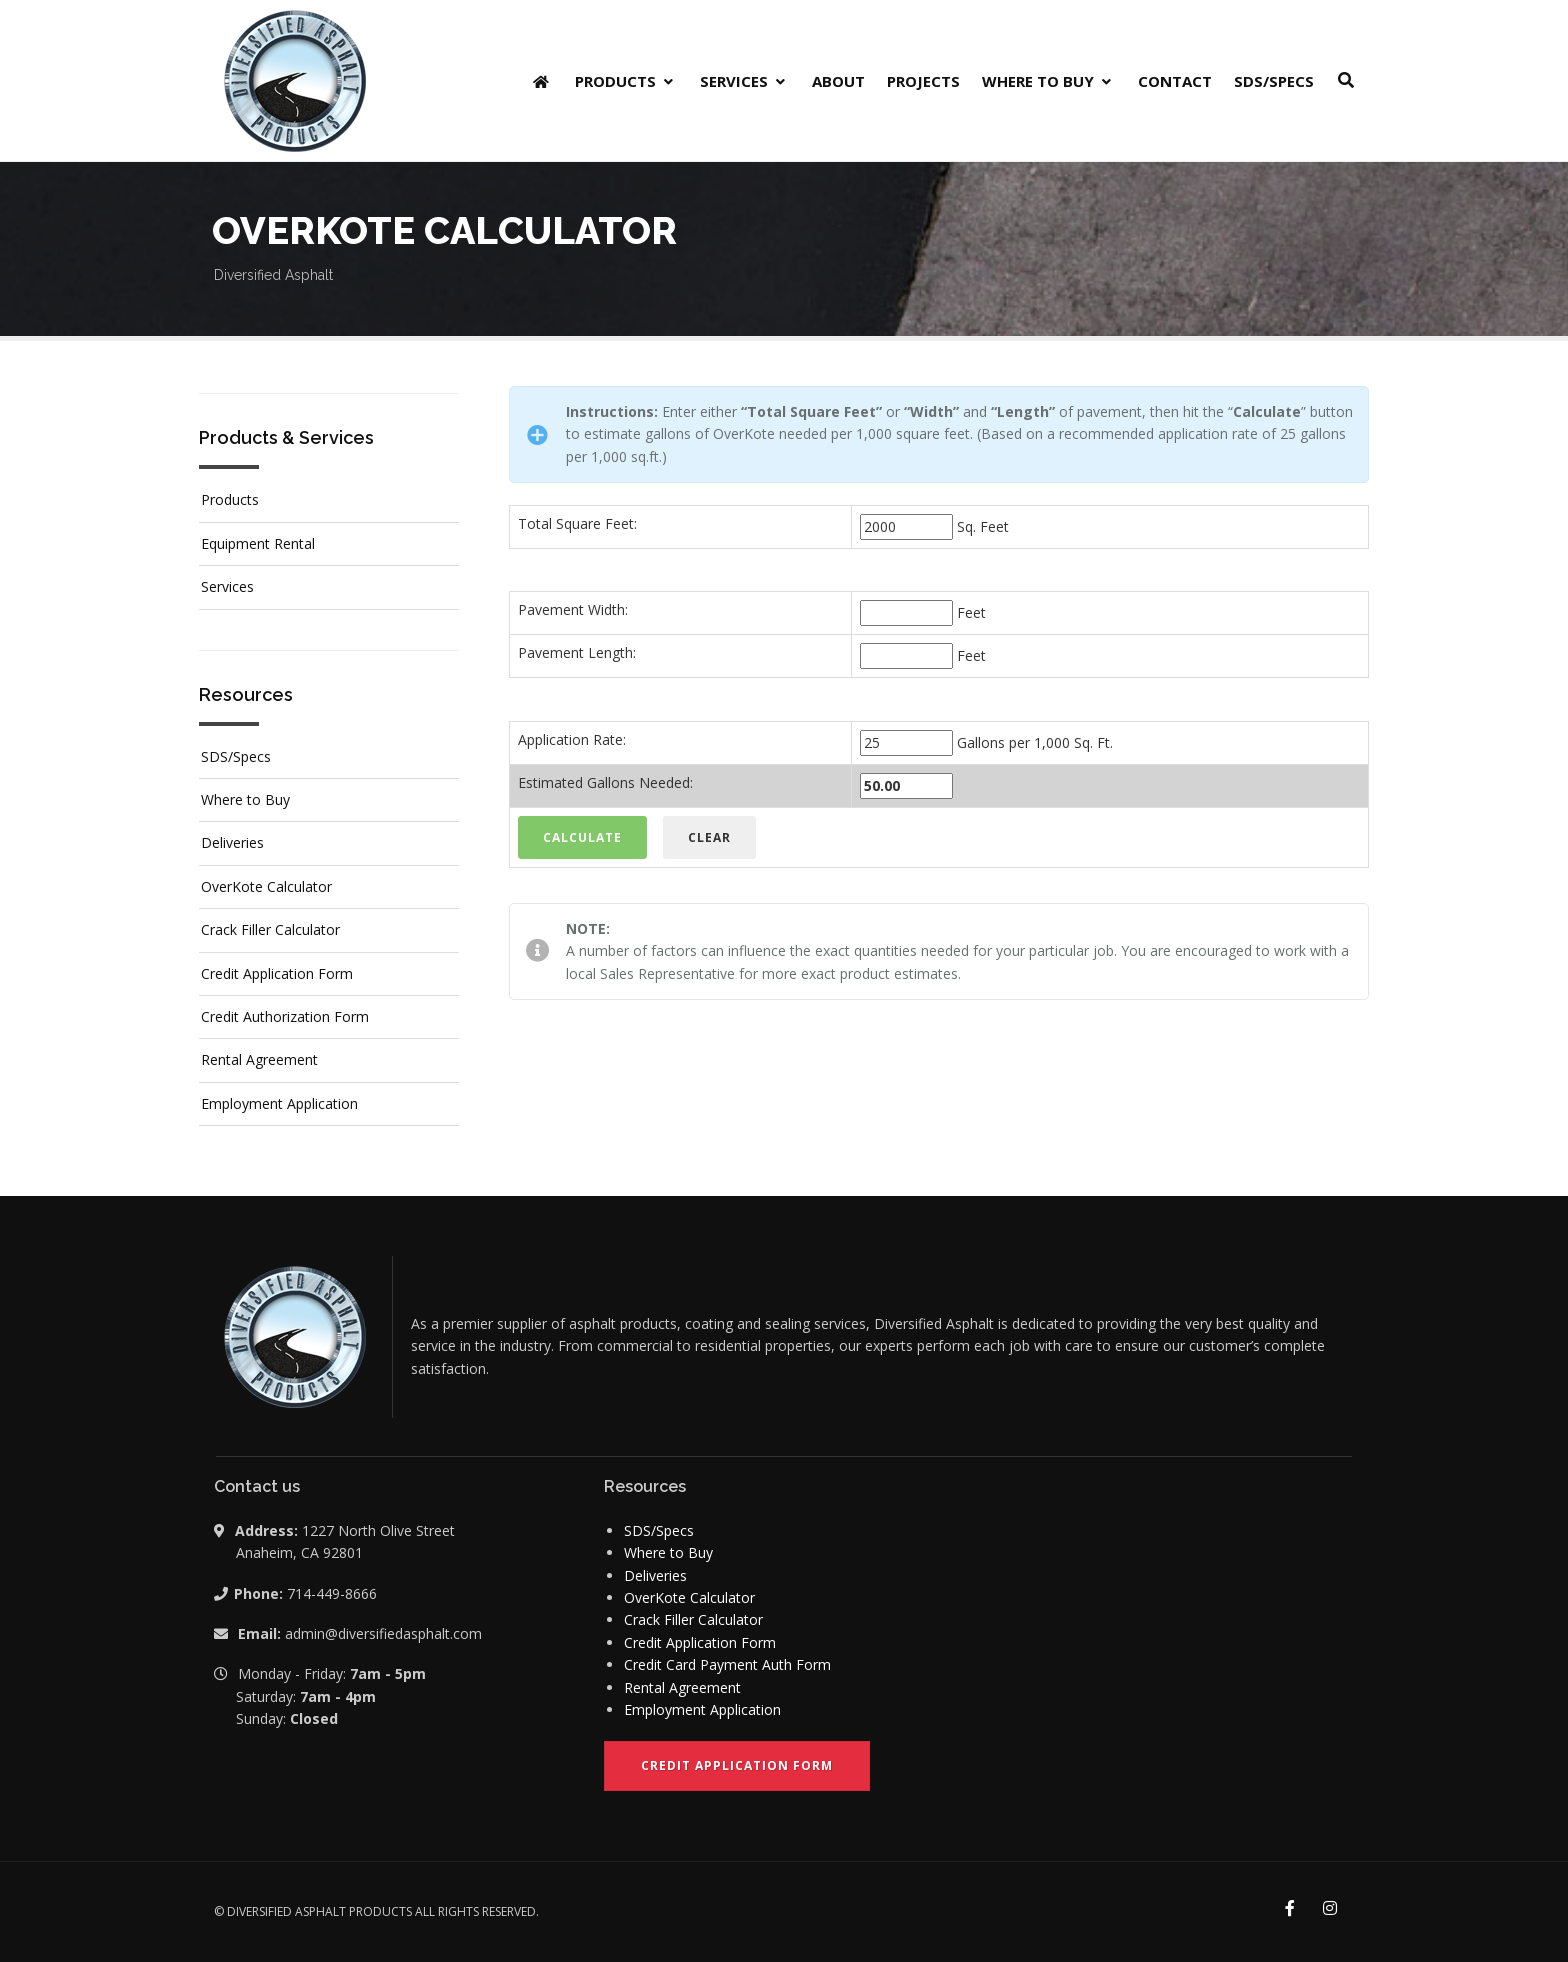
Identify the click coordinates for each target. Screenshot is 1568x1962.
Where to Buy (1049, 81)
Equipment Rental (258, 543)
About (838, 81)
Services (745, 81)
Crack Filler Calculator (270, 929)
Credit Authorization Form (285, 1016)
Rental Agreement (259, 1059)
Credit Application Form (277, 973)
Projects (923, 81)
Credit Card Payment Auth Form (727, 1664)
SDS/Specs (1274, 81)
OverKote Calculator (266, 886)
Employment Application (279, 1103)
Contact (1175, 81)
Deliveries (232, 842)
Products (626, 81)
